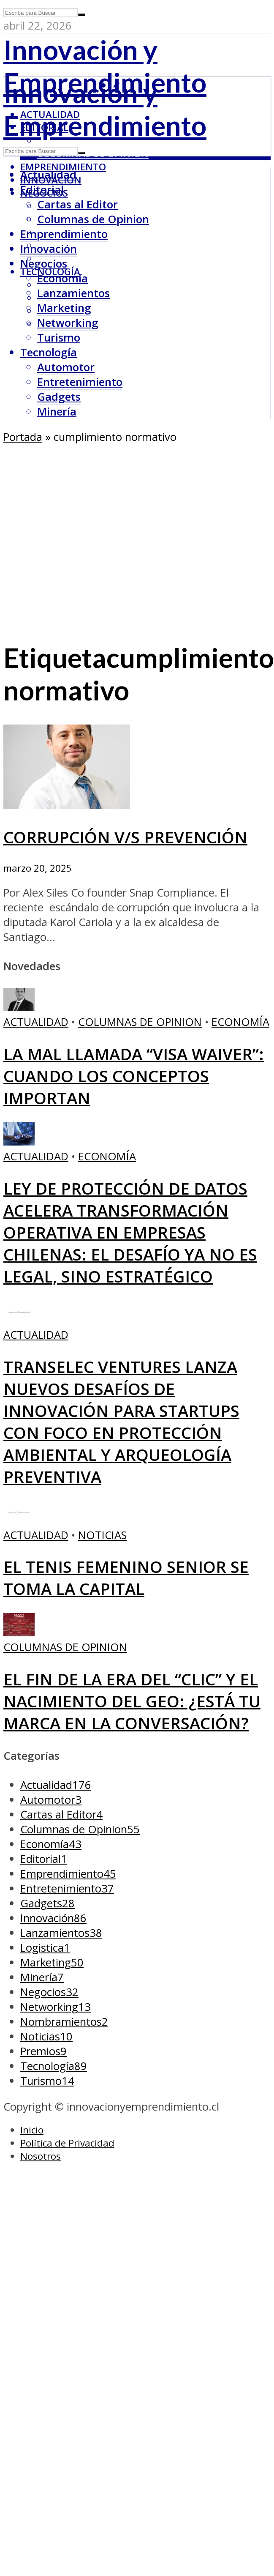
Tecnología (48, 352)
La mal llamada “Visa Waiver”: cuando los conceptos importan (133, 1076)
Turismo (58, 337)
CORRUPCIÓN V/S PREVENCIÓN (125, 837)
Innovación (48, 248)
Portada (22, 436)
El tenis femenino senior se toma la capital (126, 1578)
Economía (62, 278)
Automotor (66, 367)
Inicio (31, 2129)
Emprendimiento (63, 166)
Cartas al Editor (77, 204)
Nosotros (40, 2156)
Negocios (43, 263)
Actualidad (48, 174)
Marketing (64, 308)
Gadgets (59, 396)
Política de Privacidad (67, 2142)
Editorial (42, 189)
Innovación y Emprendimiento (104, 65)
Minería (56, 411)
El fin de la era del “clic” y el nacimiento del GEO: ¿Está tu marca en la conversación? (131, 1701)
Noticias (102, 1535)
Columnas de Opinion (93, 153)
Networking (67, 322)
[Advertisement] (87, 535)
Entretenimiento (79, 382)
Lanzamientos (73, 293)
